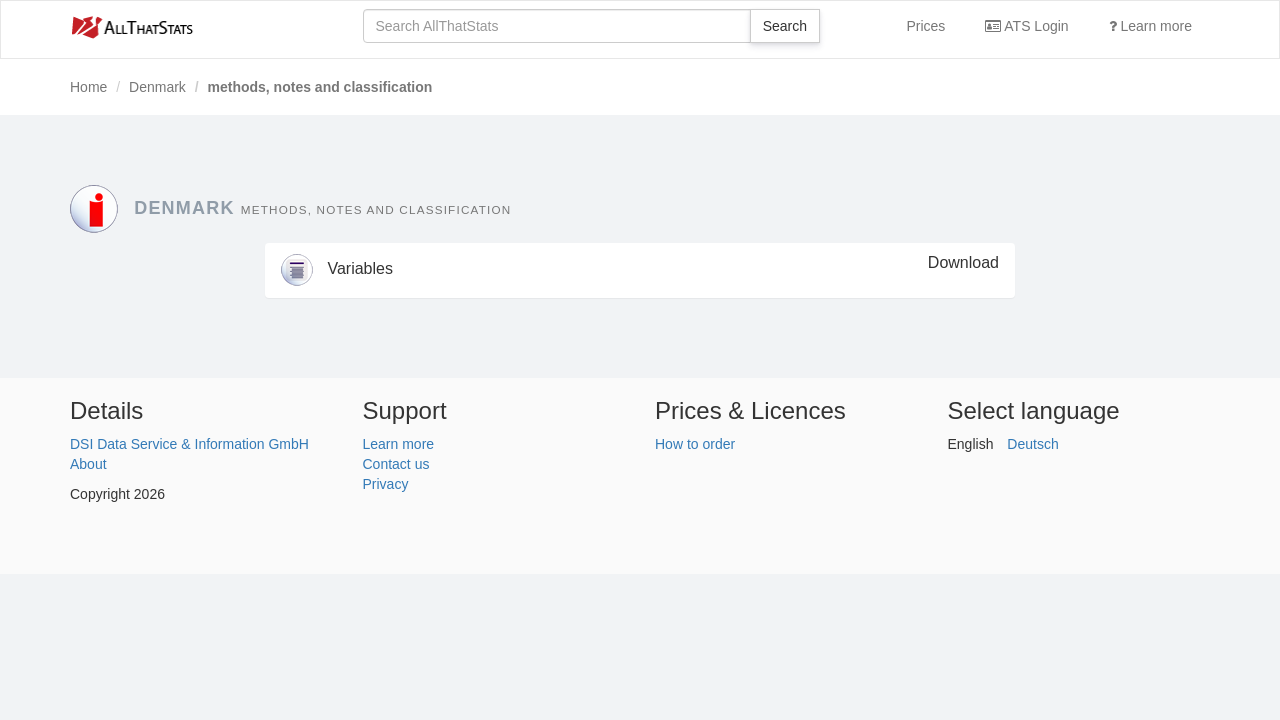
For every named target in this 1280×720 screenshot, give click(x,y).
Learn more (1150, 26)
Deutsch (1032, 444)
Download (963, 262)
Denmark (157, 87)
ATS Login (1026, 26)
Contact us (396, 464)
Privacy (386, 484)
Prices (925, 26)
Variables (337, 268)
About (88, 464)
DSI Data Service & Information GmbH (189, 444)
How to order (695, 444)
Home (88, 87)
